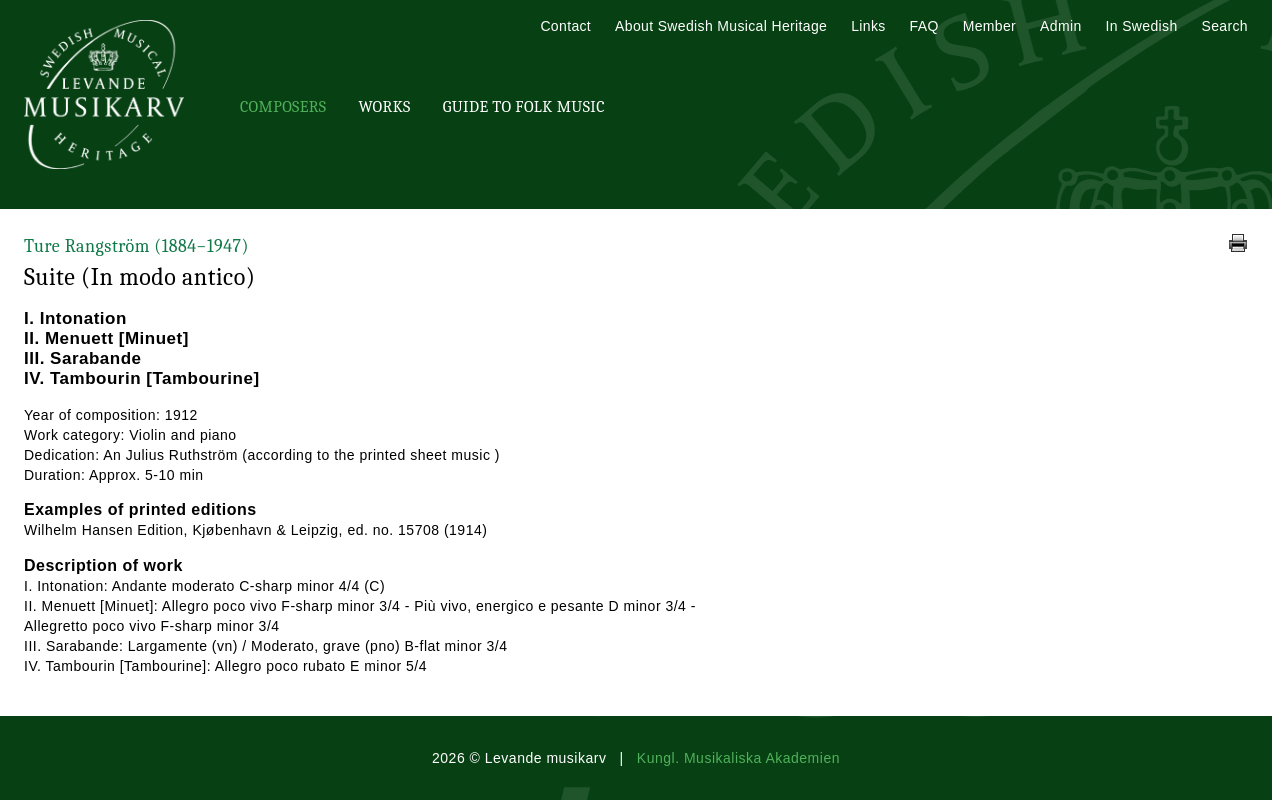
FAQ (924, 26)
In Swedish (1142, 26)
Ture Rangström (136, 246)
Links (868, 26)
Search (1225, 26)
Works (384, 107)
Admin (1060, 26)
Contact (565, 26)
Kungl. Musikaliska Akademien (738, 758)
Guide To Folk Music (524, 107)
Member (989, 26)
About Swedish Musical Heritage (721, 26)
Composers (283, 107)
